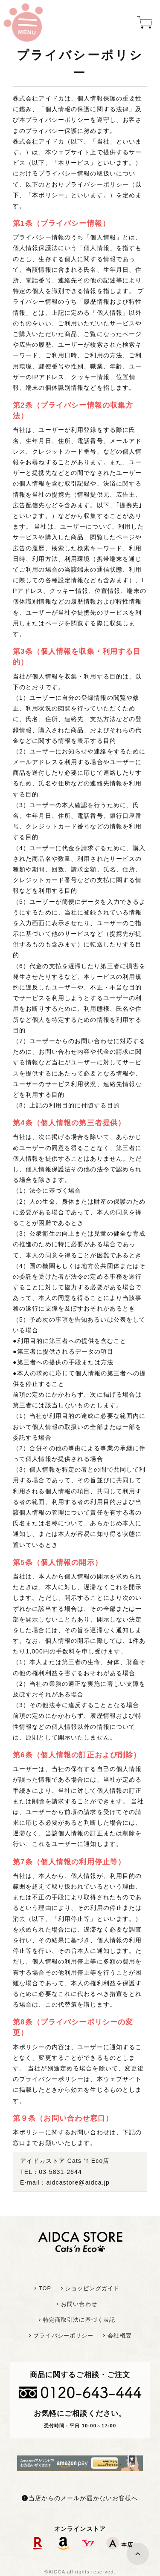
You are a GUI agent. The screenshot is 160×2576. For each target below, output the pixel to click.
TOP (45, 2288)
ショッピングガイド (92, 2288)
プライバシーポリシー (63, 2336)
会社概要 (119, 2336)
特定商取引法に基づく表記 (79, 2320)
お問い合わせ (79, 2304)
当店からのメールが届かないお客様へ (80, 2498)
